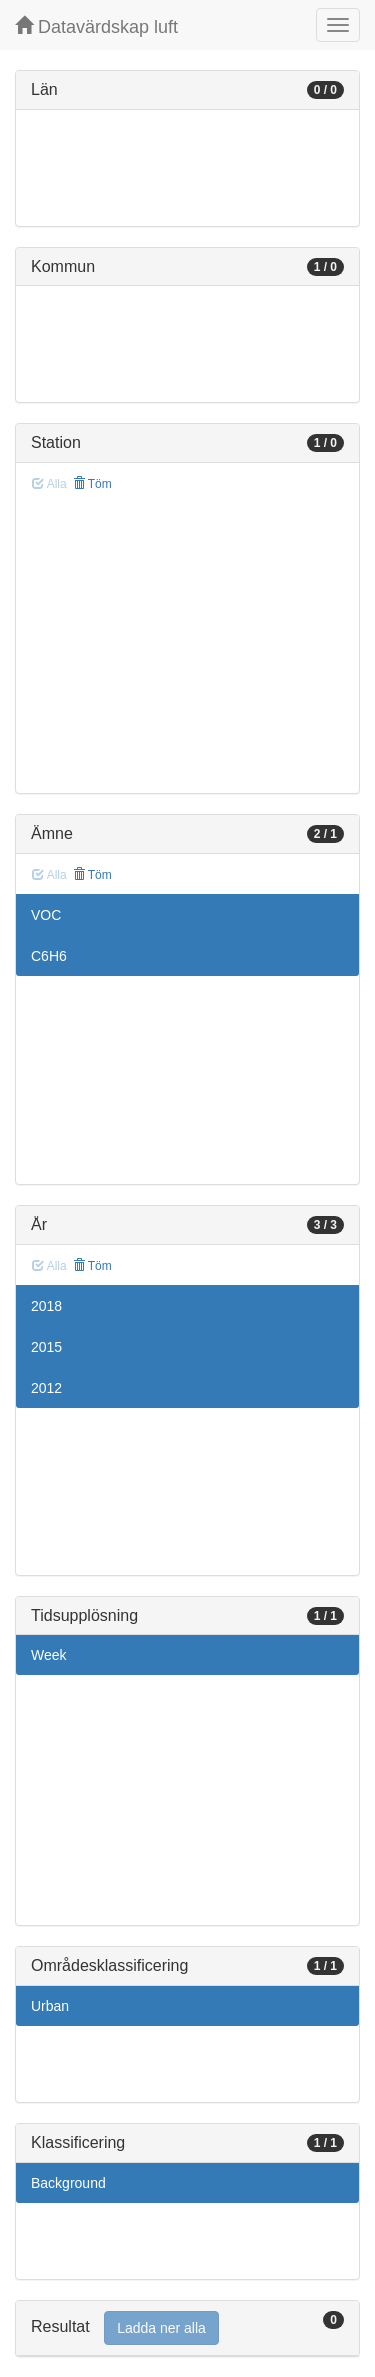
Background (68, 2183)
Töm (92, 484)
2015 (46, 1347)
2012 (46, 1388)
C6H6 (49, 956)
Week (49, 1655)
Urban (50, 2006)
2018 (46, 1306)
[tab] (187, 2328)
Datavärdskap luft (96, 26)
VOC (46, 915)
